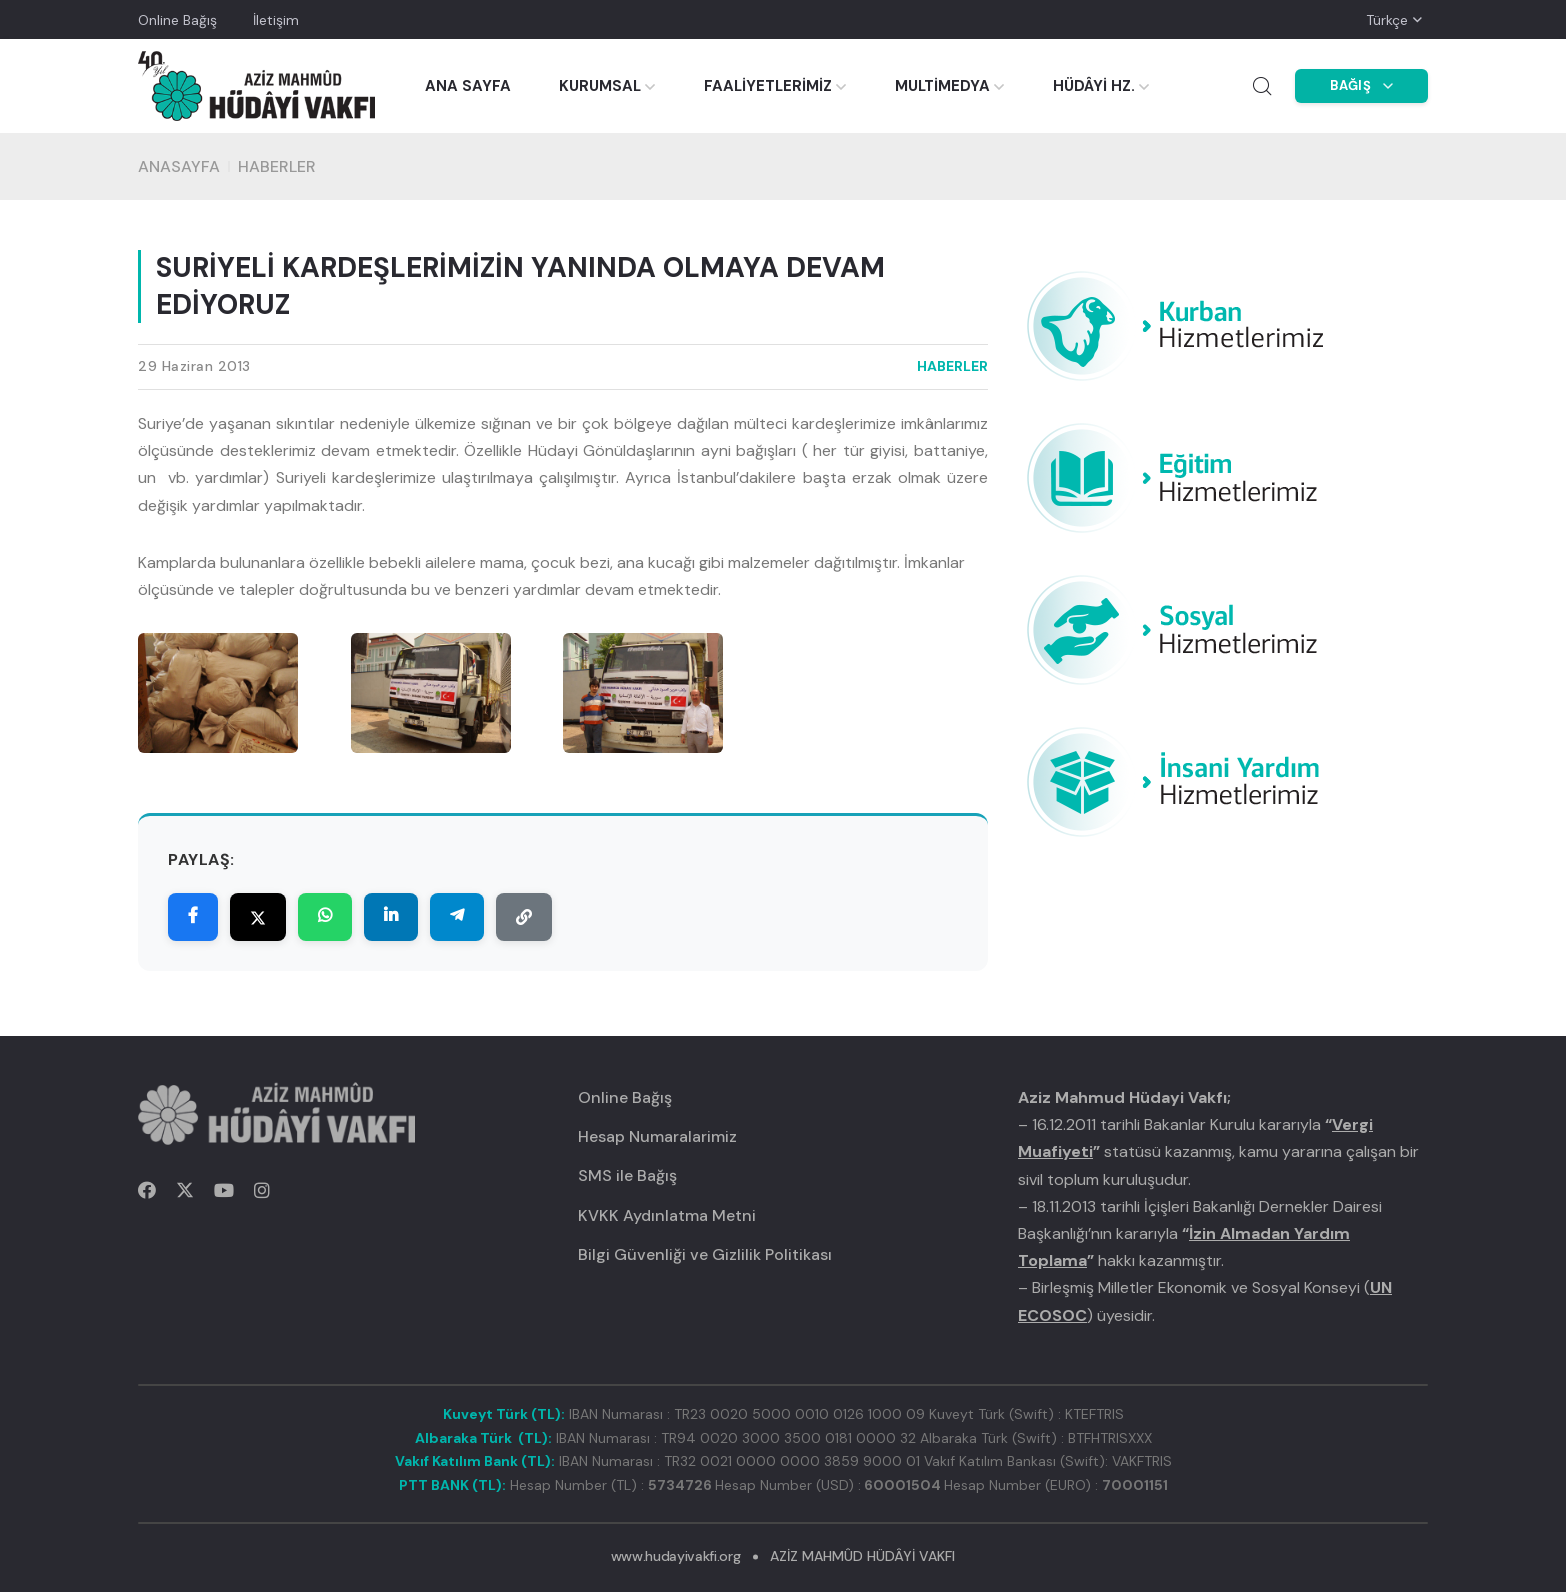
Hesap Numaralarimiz (657, 1136)
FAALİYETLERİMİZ (768, 86)
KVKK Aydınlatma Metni (667, 1215)
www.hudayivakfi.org (675, 1556)
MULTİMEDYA (942, 86)
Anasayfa (179, 166)
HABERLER (277, 166)
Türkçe (1387, 20)
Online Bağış (177, 20)
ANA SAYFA (468, 86)
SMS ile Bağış (627, 1175)
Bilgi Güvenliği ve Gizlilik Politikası (705, 1254)
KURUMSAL (600, 86)
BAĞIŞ (1362, 85)
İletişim (276, 20)
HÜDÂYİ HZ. (1094, 86)
